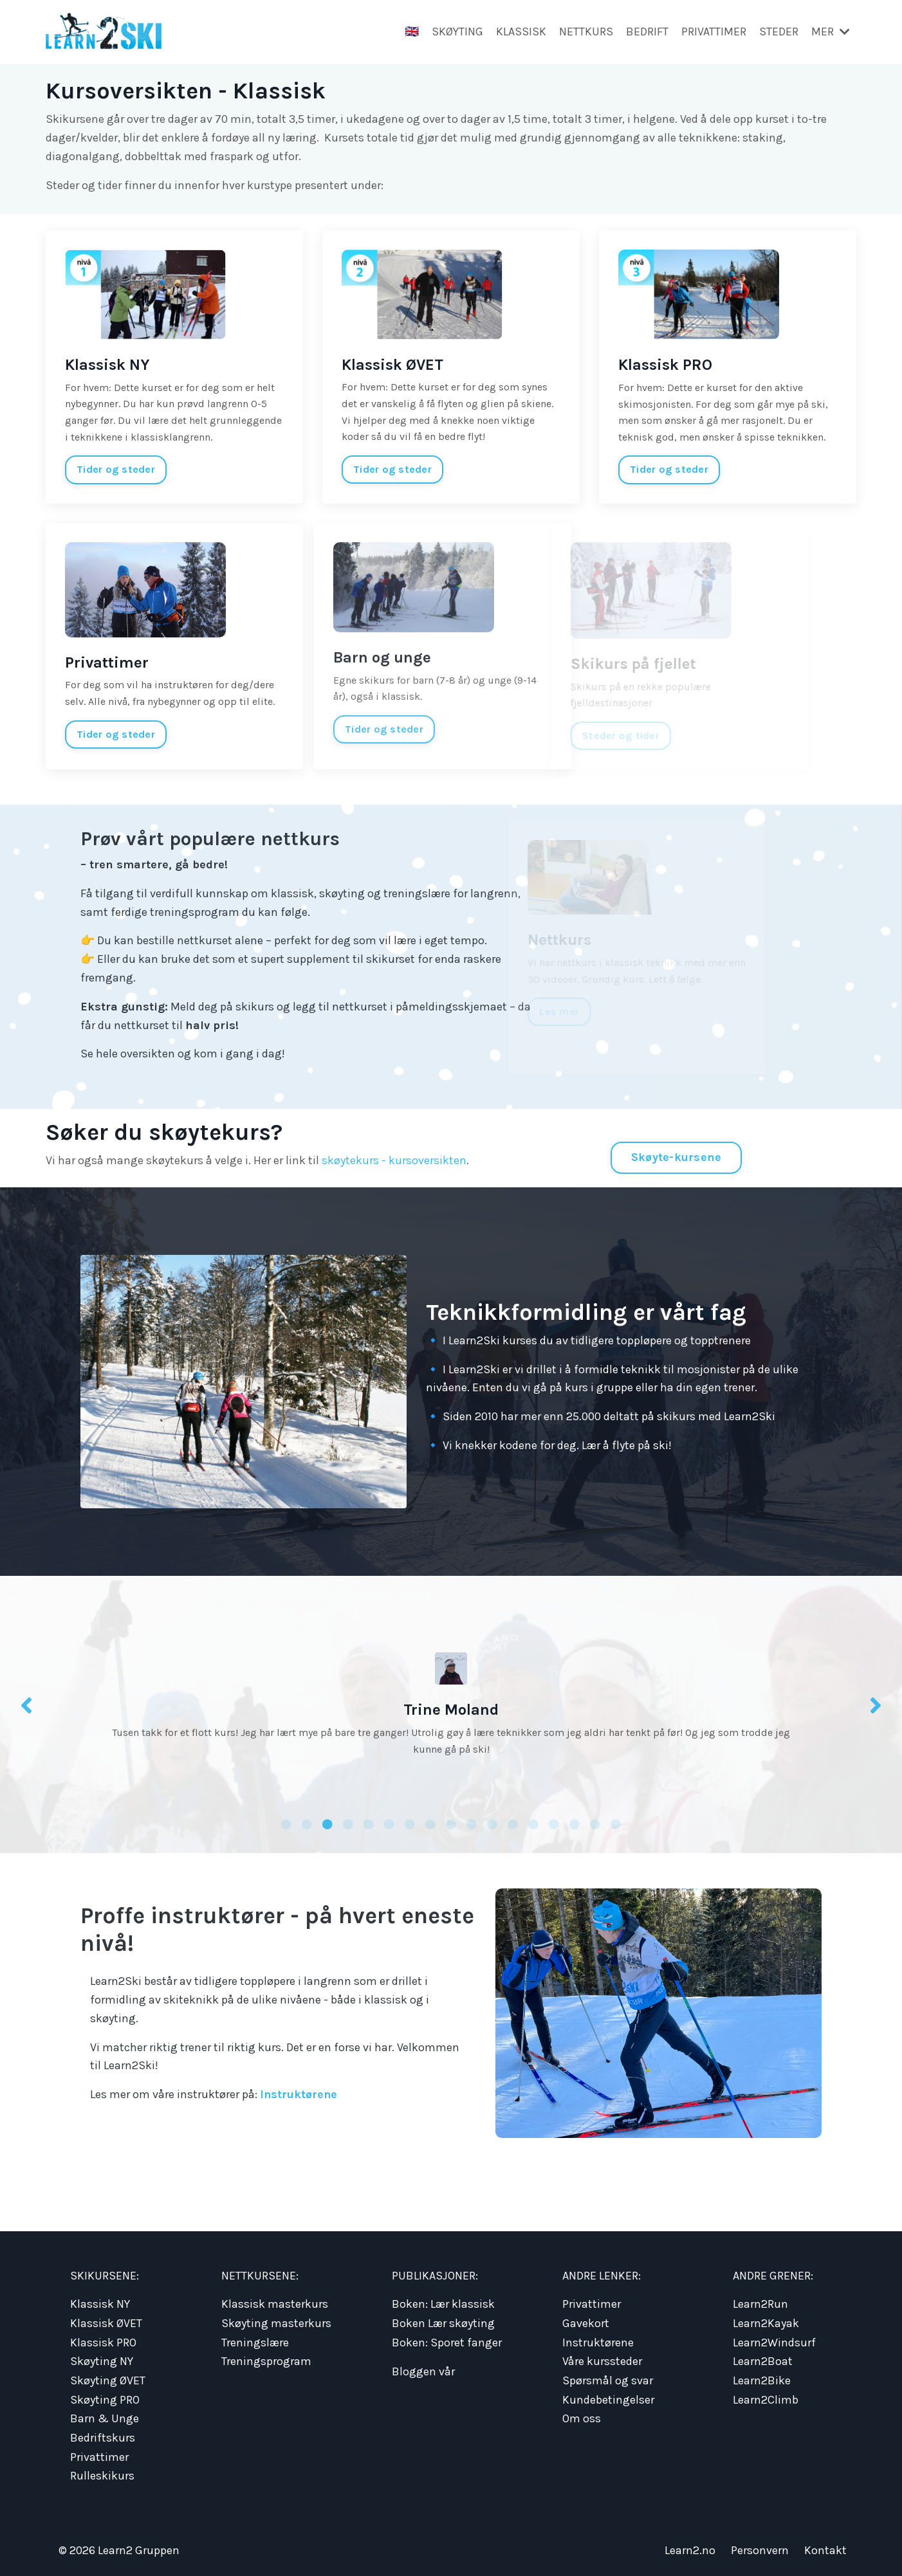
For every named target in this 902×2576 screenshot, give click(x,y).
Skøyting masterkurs (276, 2322)
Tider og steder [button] (116, 469)
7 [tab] (409, 1823)
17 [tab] (615, 1823)
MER (830, 32)
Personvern (760, 2544)
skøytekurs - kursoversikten (394, 1160)
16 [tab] (595, 1823)
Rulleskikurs (102, 2470)
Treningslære (255, 2341)
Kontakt (825, 2544)
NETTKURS (586, 32)
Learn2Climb (765, 2396)
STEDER (778, 32)
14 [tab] (554, 1823)
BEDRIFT (647, 32)
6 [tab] (389, 1823)
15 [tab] (574, 1823)
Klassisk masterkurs (274, 2304)
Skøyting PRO (105, 2396)
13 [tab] (533, 1823)
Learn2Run (760, 2304)
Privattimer (99, 2452)
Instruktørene (299, 2094)
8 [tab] (430, 1823)
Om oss (581, 2414)
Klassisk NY (100, 2304)
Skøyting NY (101, 2359)
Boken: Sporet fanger (447, 2341)
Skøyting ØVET (107, 2378)
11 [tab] (492, 1823)
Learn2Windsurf (774, 2341)
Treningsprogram (266, 2359)
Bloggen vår (423, 2369)
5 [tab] (368, 1823)
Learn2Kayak (766, 2322)
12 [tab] (512, 1823)
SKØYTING (457, 32)
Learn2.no (690, 2544)
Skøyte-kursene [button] (676, 1156)
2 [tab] (306, 1823)
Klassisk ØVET (106, 2322)
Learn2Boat (763, 2359)
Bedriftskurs (102, 2433)
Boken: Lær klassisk (443, 2304)
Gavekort (585, 2322)
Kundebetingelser (608, 2396)
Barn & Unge (104, 2414)
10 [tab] (471, 1823)
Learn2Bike (762, 2378)
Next (875, 1704)
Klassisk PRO (103, 2341)
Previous (26, 1704)
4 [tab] (348, 1823)
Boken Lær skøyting (443, 2322)
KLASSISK (521, 32)
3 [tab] (327, 1823)
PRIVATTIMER (713, 32)
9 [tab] (451, 1823)
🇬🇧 (412, 32)
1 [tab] (286, 1823)
